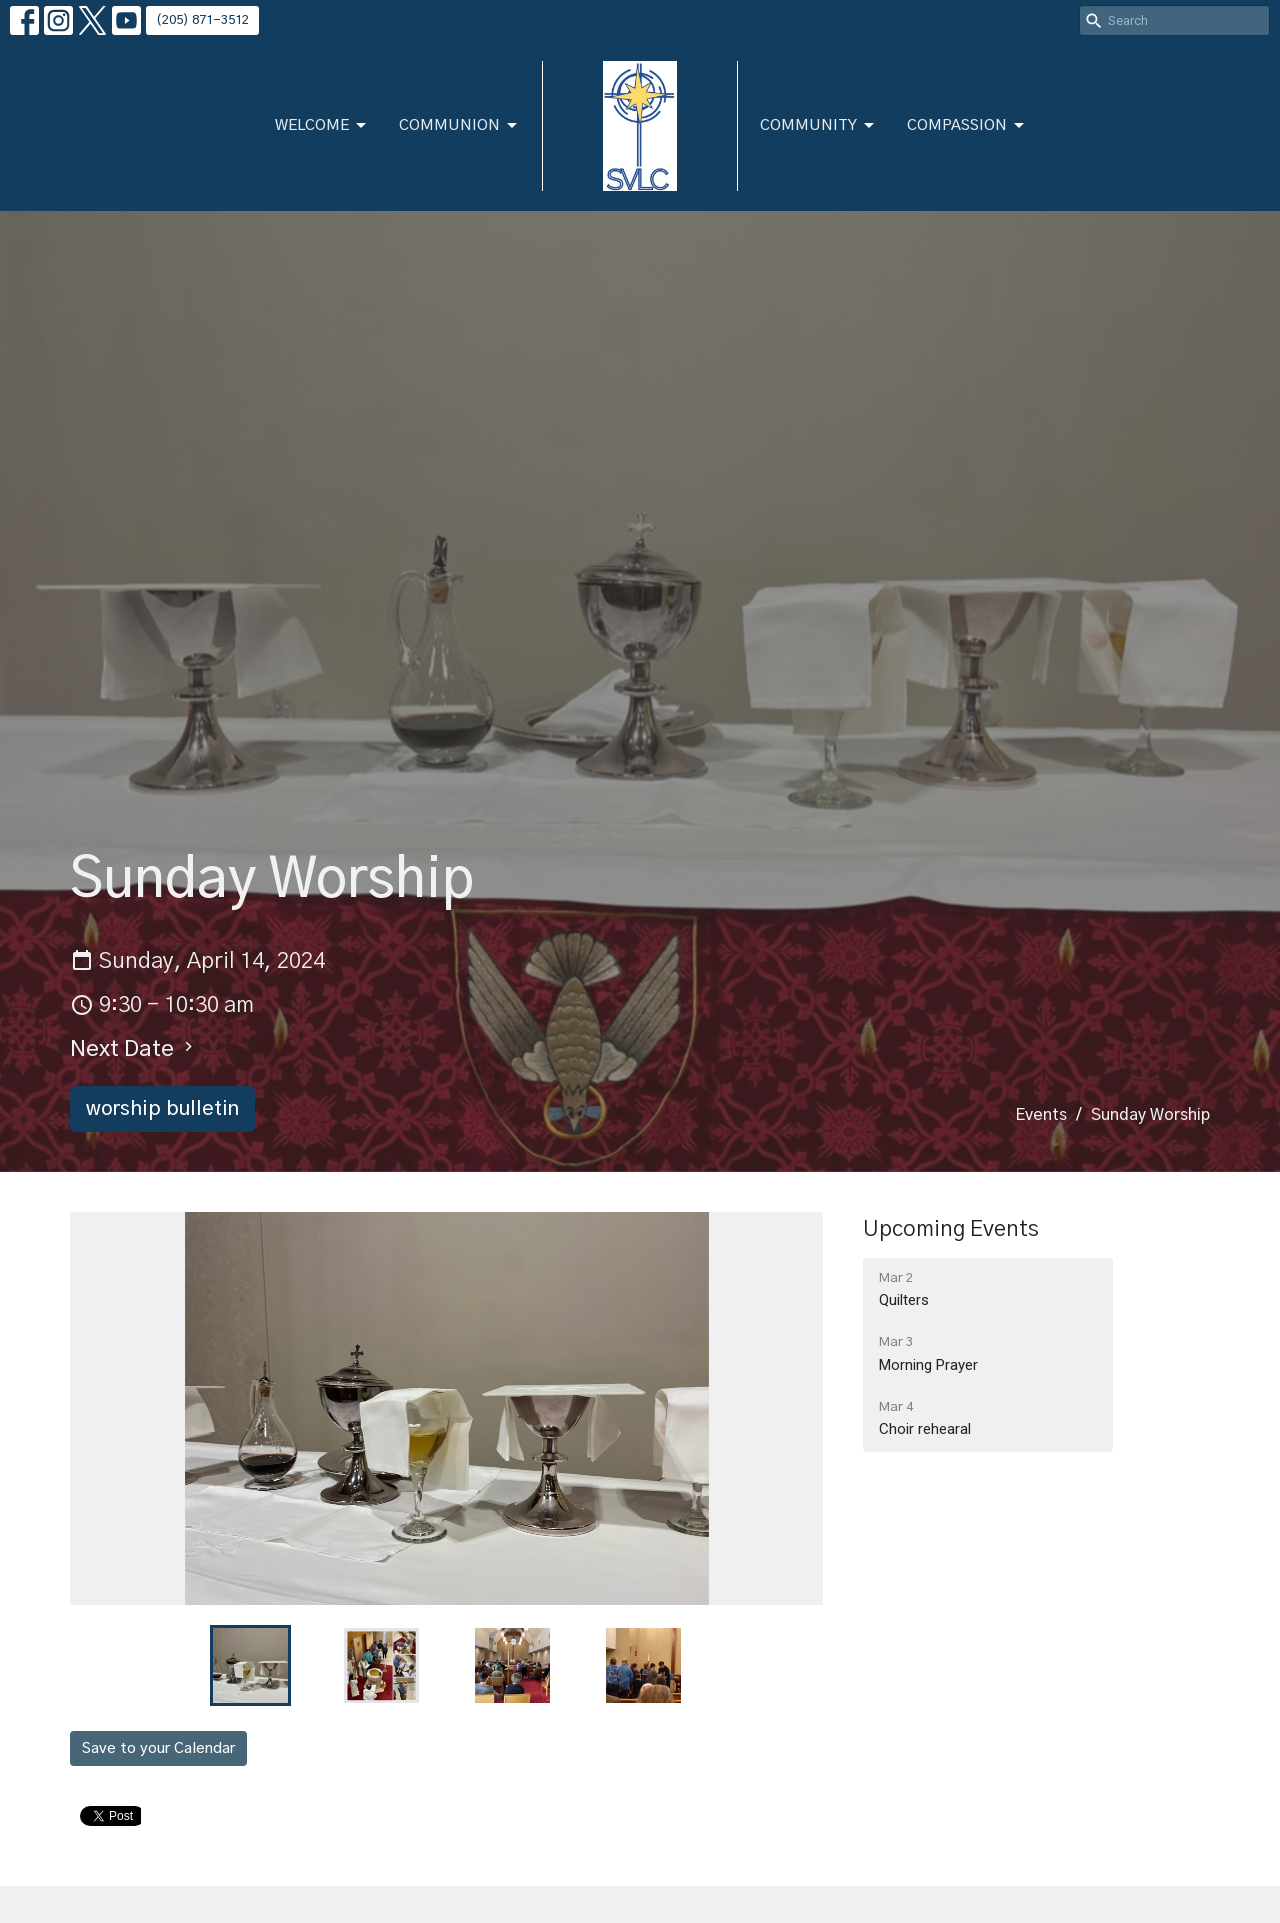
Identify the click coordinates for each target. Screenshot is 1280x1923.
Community (818, 126)
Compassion (967, 126)
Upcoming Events (951, 1229)
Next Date (134, 1048)
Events (1041, 1115)
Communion (459, 126)
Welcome (322, 126)
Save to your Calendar (158, 1748)
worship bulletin (162, 1109)
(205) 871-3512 (202, 20)
